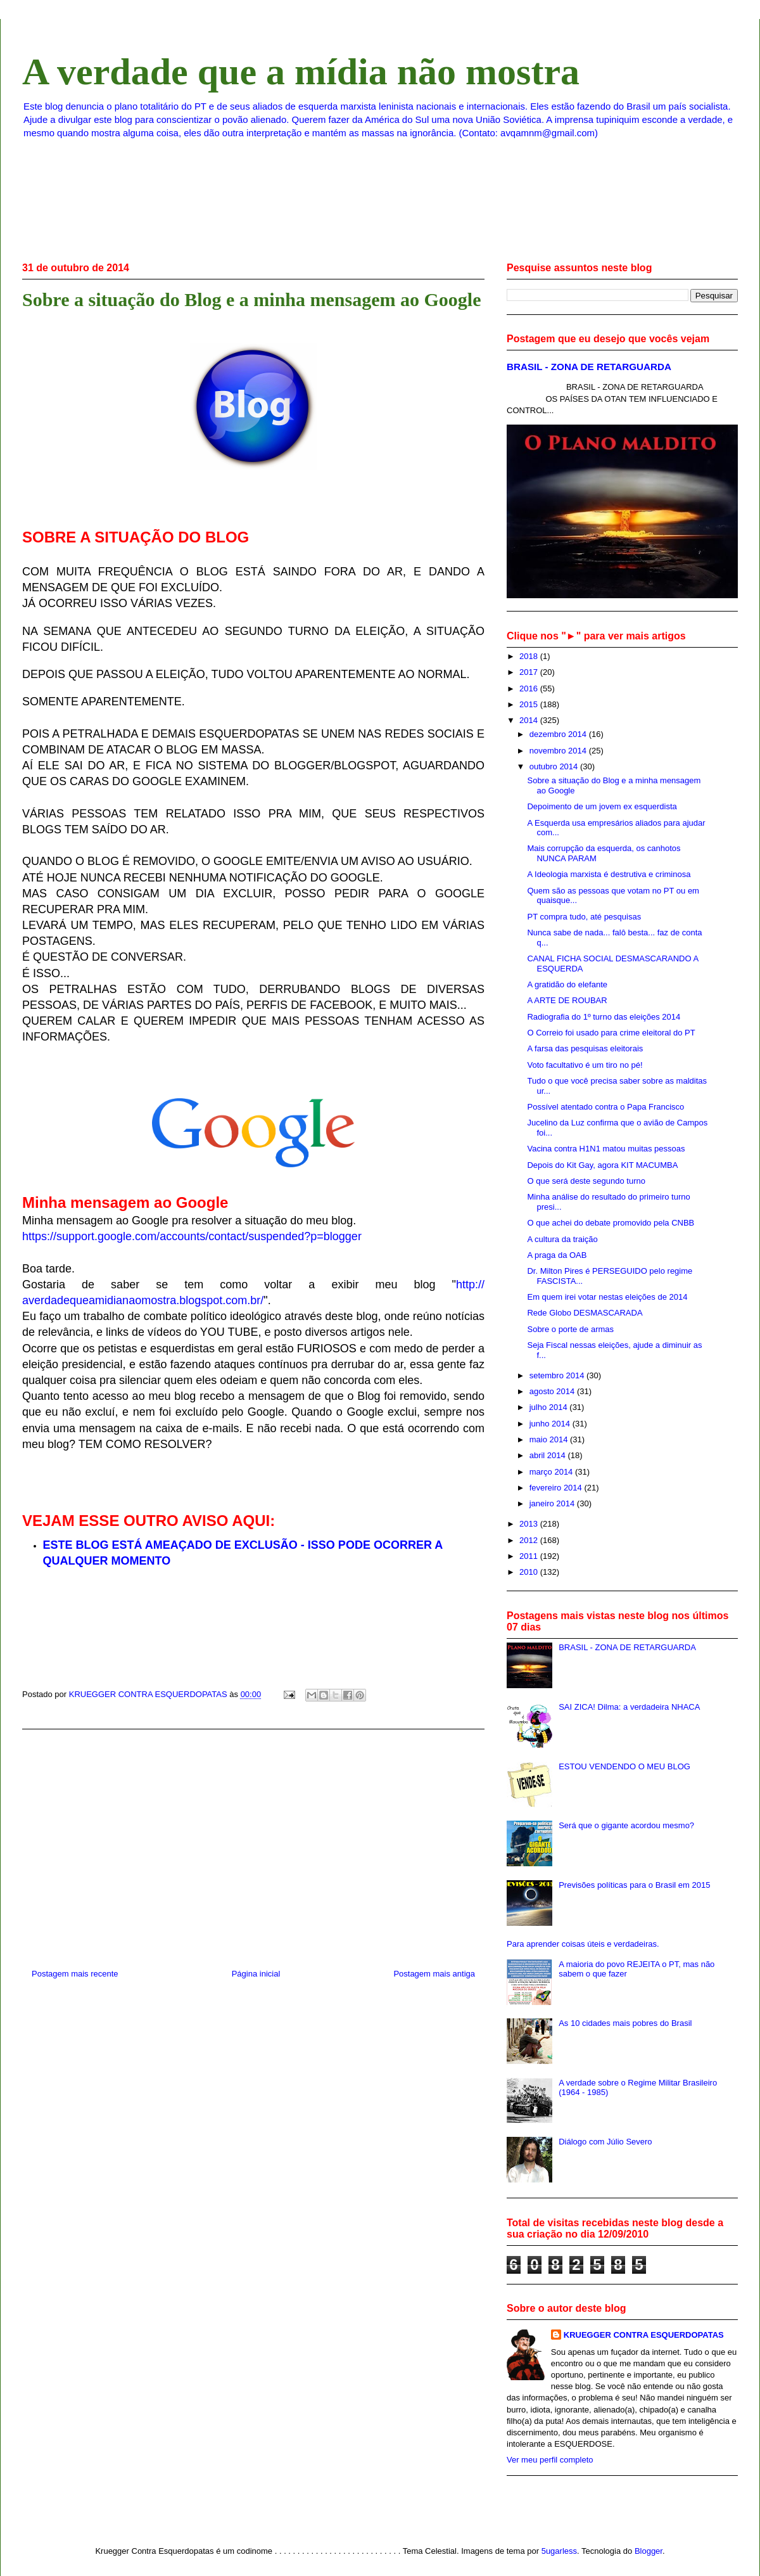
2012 (529, 1540)
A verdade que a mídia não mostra (301, 72)
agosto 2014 (553, 1391)
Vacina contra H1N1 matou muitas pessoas (606, 1148)
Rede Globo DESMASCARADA (584, 1312)
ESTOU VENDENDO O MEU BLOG (624, 1766)
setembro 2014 (557, 1375)
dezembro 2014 (559, 734)
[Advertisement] (253, 1844)
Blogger (648, 2551)
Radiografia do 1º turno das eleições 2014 (603, 1017)
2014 (529, 720)
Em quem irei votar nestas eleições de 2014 (607, 1297)
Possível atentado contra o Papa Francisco (605, 1107)
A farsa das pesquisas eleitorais (585, 1048)
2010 (529, 1572)
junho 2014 (551, 1423)
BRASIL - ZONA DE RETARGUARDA (589, 366)
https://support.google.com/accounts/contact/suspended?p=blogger (192, 1236)
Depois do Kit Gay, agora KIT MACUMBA (602, 1165)
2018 (529, 656)
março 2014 (552, 1472)
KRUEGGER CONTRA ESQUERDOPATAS (644, 2335)
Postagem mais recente (75, 1973)
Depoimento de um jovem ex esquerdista (601, 806)
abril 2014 (548, 1455)
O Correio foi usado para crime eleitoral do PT (611, 1032)
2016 (529, 688)
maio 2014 (549, 1439)
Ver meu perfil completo (550, 2459)
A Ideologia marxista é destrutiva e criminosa (608, 874)
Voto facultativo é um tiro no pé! (584, 1065)
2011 (529, 1556)
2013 (529, 1523)
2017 (529, 672)
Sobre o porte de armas (570, 1329)
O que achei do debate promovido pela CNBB (610, 1222)
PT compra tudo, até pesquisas (584, 916)
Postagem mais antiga (434, 1973)
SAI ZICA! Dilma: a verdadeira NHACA (629, 1707)
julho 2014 (549, 1407)
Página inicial (256, 1973)
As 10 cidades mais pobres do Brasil (625, 2023)
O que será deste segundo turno (586, 1181)
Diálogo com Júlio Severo (605, 2141)
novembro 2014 (559, 750)
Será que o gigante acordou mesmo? (626, 1825)
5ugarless (559, 2551)
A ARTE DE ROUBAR (567, 1000)
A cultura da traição (562, 1239)
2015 (529, 704)
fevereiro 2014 (557, 1487)
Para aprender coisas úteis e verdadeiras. (583, 1944)
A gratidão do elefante (567, 984)
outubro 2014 (554, 766)
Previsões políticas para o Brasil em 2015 (634, 1885)
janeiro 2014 (553, 1503)
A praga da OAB (556, 1255)
